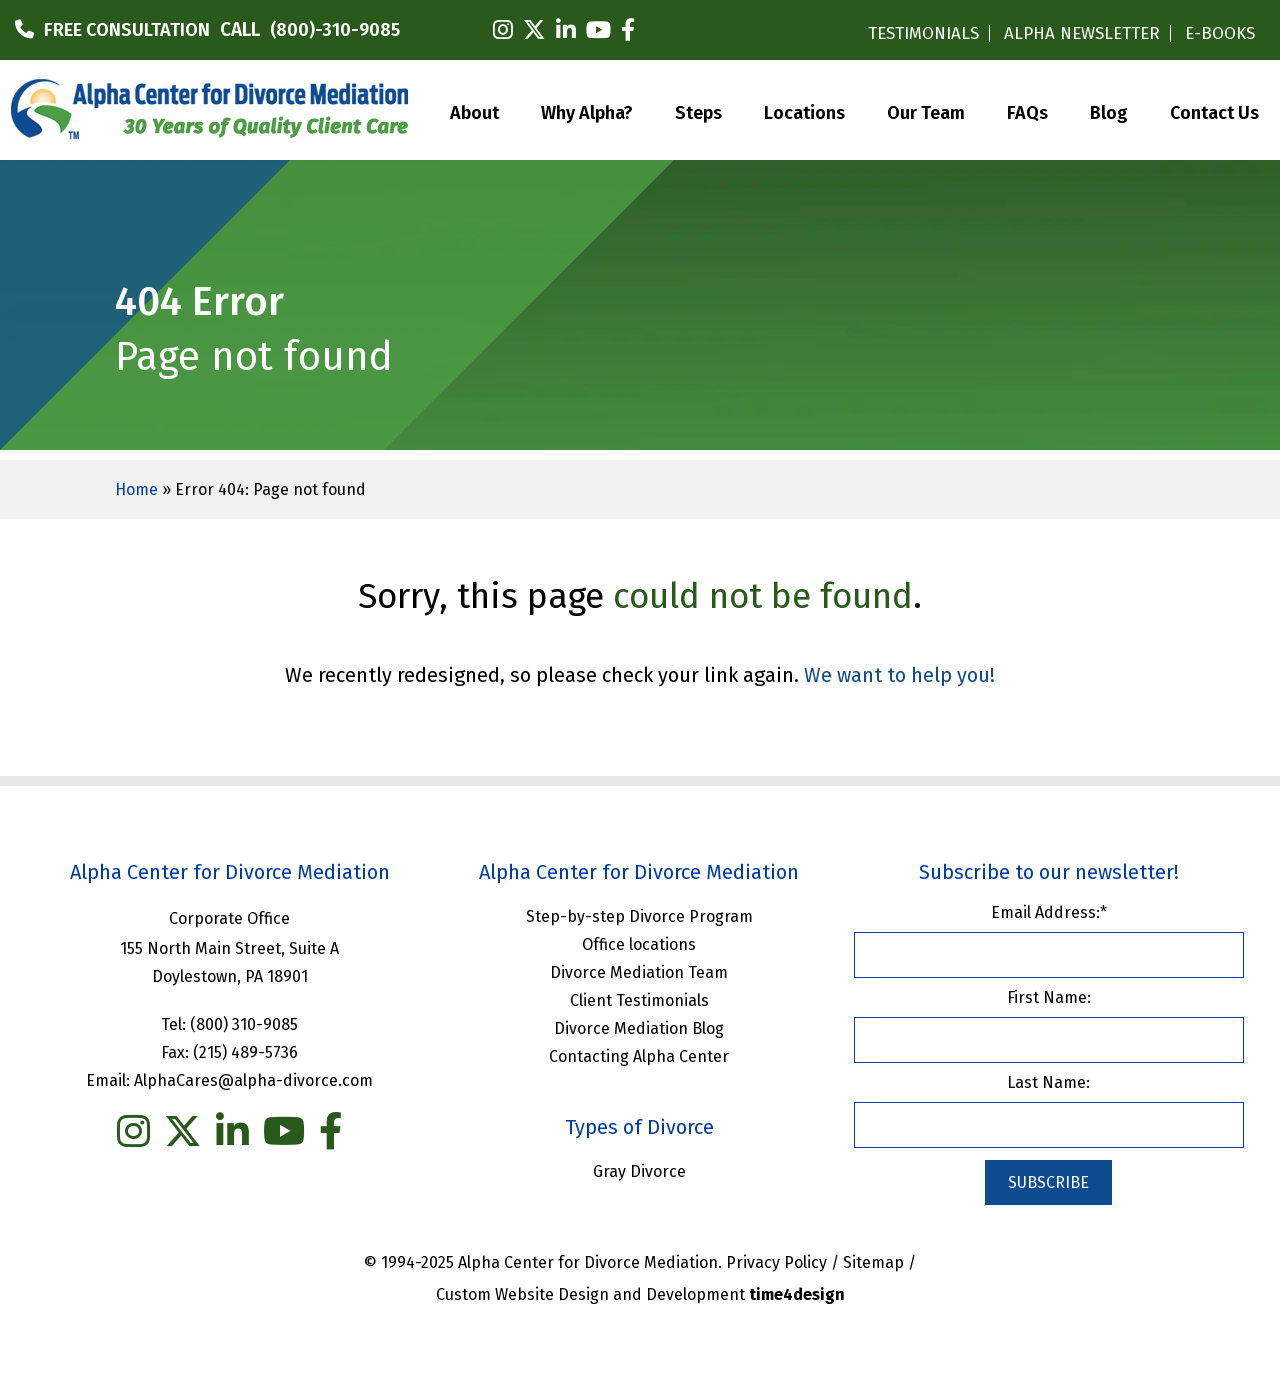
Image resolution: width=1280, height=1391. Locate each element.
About (474, 111)
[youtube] (598, 30)
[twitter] (534, 30)
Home (136, 489)
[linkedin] (566, 30)
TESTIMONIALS (923, 33)
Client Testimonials (639, 1000)
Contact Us (1214, 111)
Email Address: (1049, 912)
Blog (1109, 111)
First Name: (1049, 997)
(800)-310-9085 (335, 30)
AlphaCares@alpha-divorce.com (253, 1080)
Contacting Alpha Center (639, 1056)
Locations (804, 111)
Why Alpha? (587, 111)
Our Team (926, 111)
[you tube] (284, 1131)
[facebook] (628, 30)
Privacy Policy (776, 1262)
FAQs (1027, 111)
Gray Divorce (639, 1171)
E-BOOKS (1220, 33)
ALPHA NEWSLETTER (1082, 33)
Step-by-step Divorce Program (639, 916)
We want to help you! (899, 675)
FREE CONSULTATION (127, 30)
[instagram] (503, 30)
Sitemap (873, 1262)
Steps (698, 111)
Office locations (639, 944)
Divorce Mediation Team (639, 972)
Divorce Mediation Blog (639, 1028)
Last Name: (1048, 1082)
